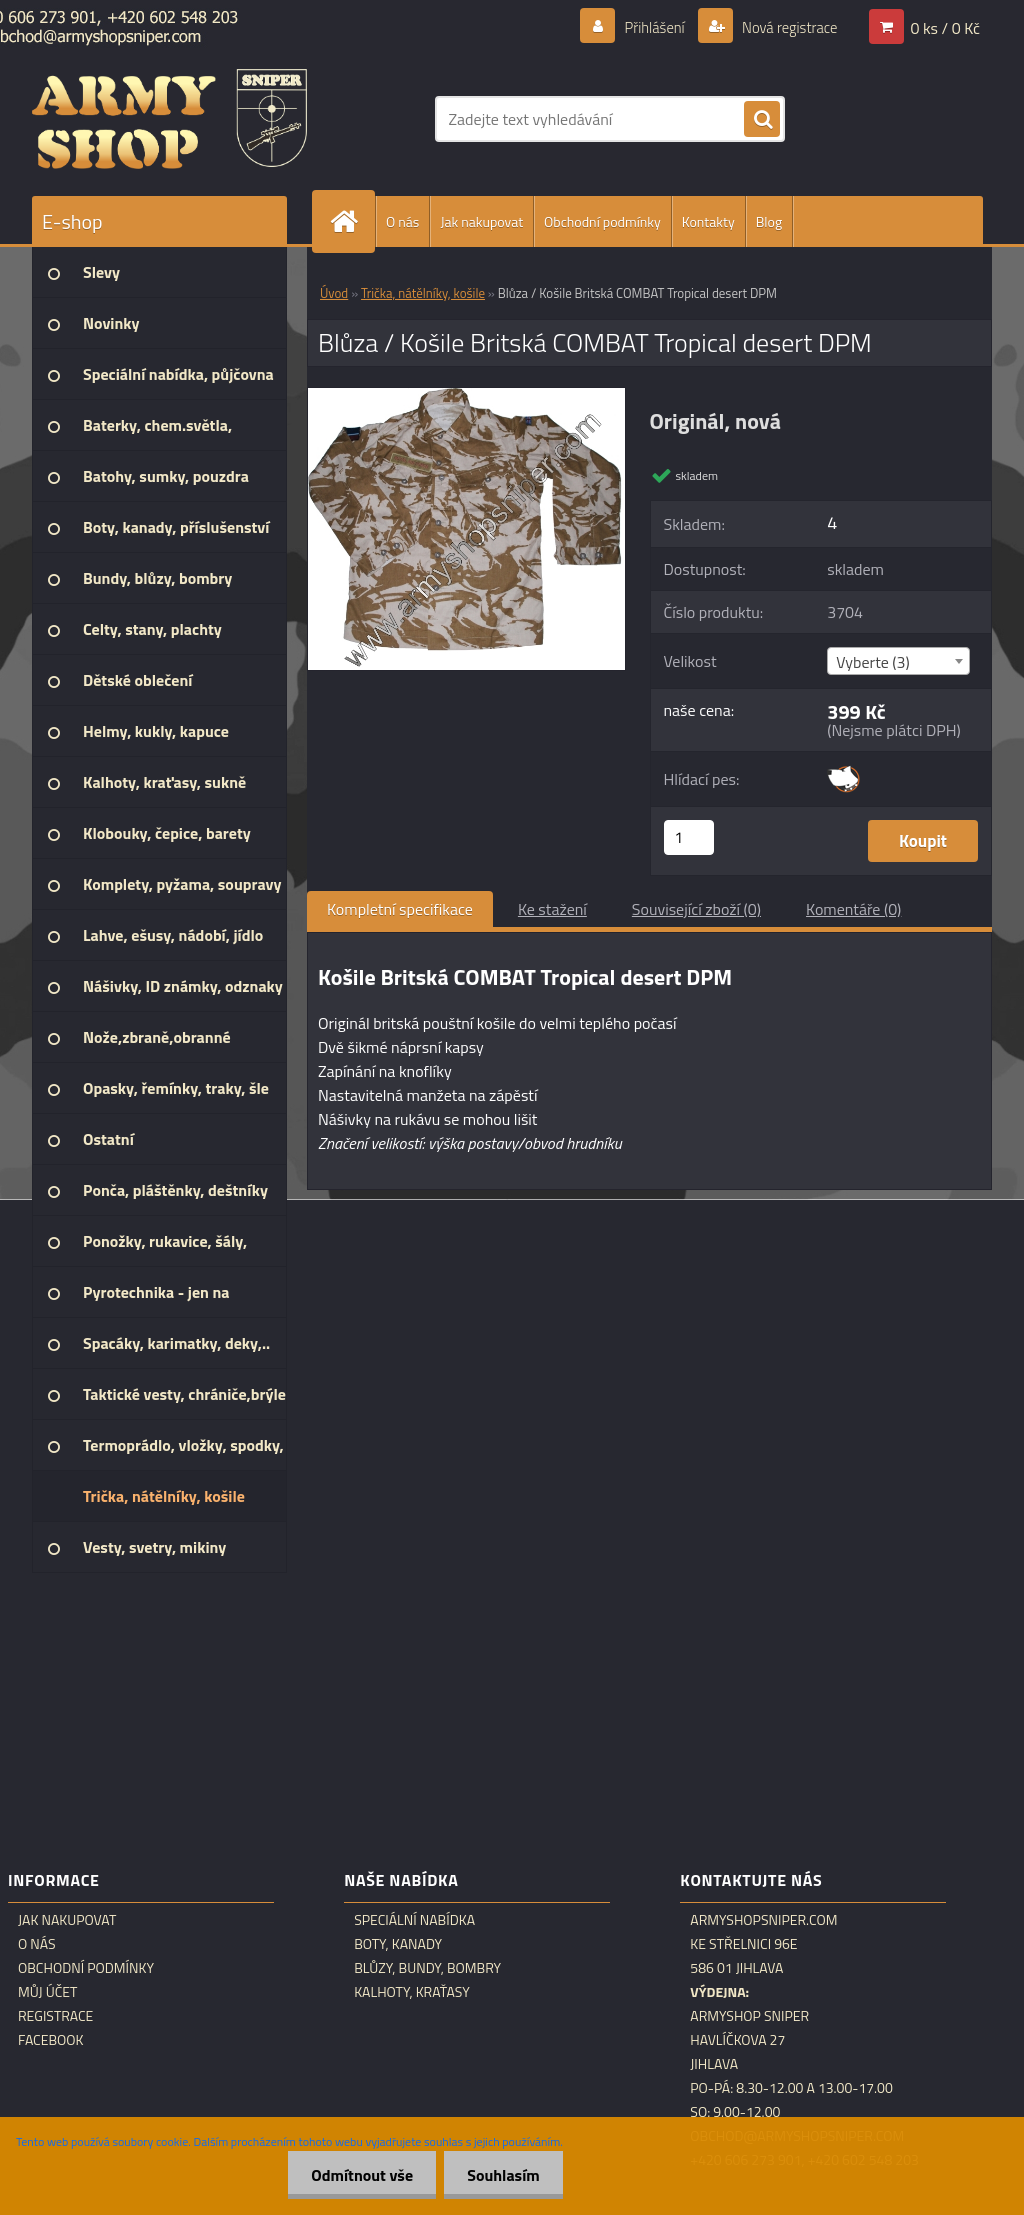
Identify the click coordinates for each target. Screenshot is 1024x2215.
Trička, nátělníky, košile (423, 293)
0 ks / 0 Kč (945, 27)
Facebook (51, 2040)
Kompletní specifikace (400, 909)
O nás (402, 221)
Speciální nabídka (414, 1920)
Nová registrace (784, 27)
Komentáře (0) (853, 909)
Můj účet (47, 1992)
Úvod (334, 293)
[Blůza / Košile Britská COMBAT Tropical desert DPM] (466, 396)
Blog (769, 221)
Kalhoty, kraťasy (412, 1992)
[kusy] (689, 837)
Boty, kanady (398, 1944)
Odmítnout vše (357, 2175)
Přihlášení (642, 27)
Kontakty (708, 221)
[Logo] (169, 119)
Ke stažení (552, 909)
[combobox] (898, 661)
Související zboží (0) (696, 909)
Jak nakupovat (481, 221)
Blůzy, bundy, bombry (427, 1968)
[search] (762, 120)
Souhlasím (501, 2175)
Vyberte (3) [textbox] (873, 662)
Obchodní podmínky (602, 221)
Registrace (55, 2016)
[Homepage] (352, 221)
